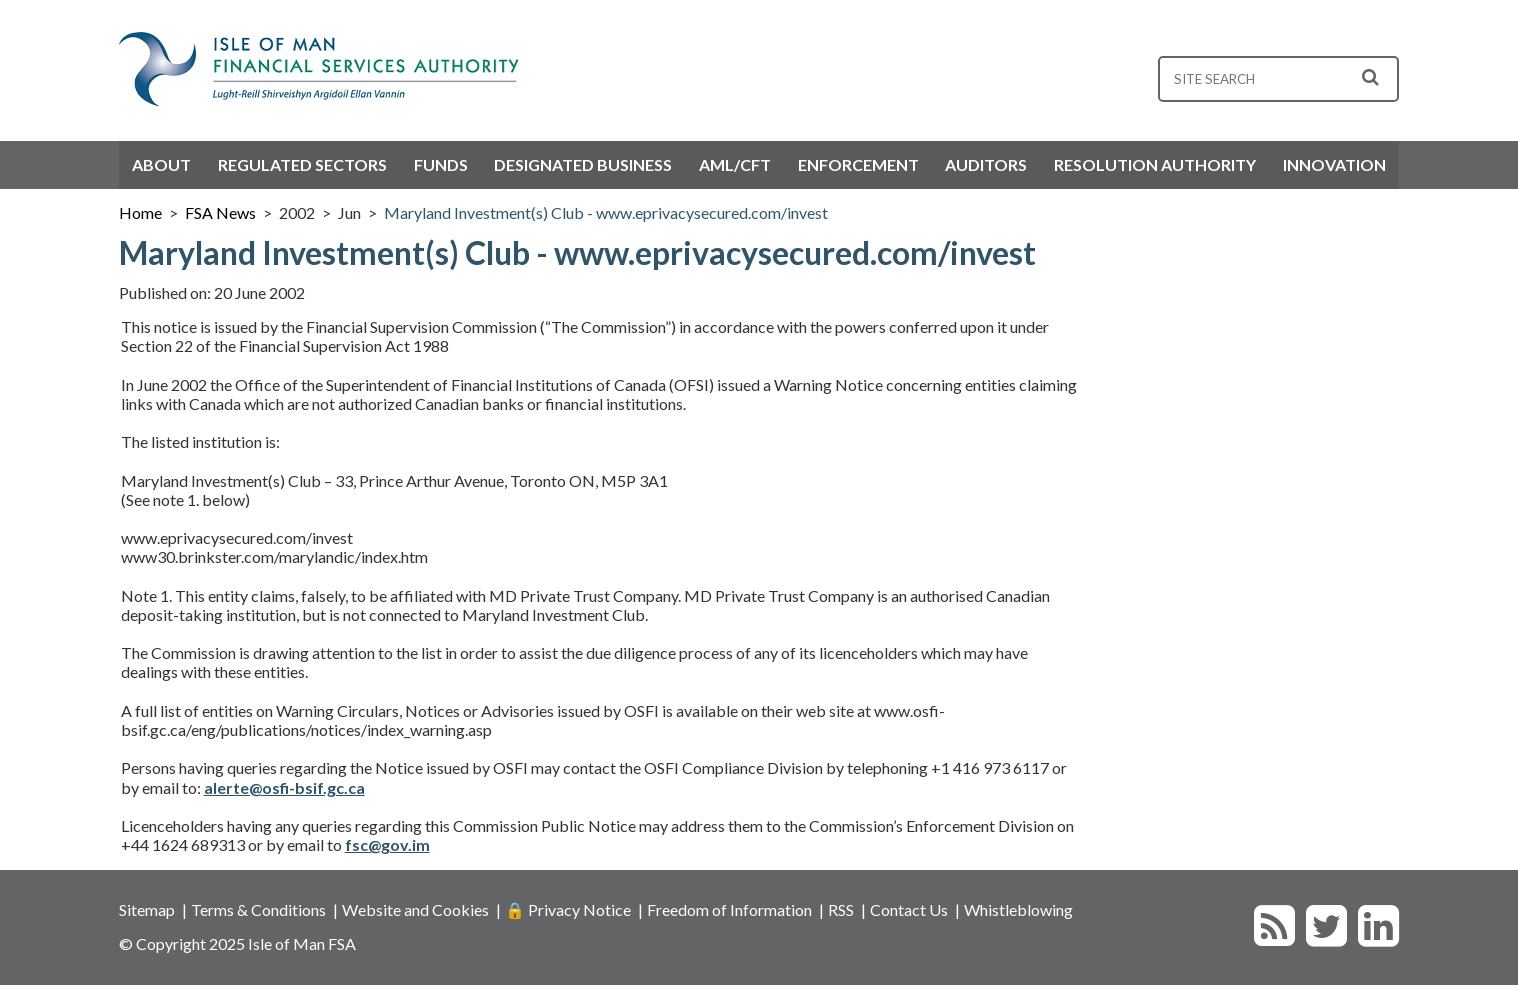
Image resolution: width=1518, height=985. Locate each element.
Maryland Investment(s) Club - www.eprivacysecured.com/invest (606, 212)
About (161, 164)
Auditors (986, 164)
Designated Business (583, 164)
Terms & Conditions (258, 909)
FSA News (220, 212)
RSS (841, 909)
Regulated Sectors (302, 164)
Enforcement (858, 164)
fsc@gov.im (387, 844)
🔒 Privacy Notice (568, 909)
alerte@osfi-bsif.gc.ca (284, 787)
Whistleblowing (1018, 909)
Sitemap (147, 909)
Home (140, 212)
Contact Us (909, 909)
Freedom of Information (729, 909)
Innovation (1334, 164)
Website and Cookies (415, 909)
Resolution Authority (1155, 164)
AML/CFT (735, 164)
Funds (441, 164)
